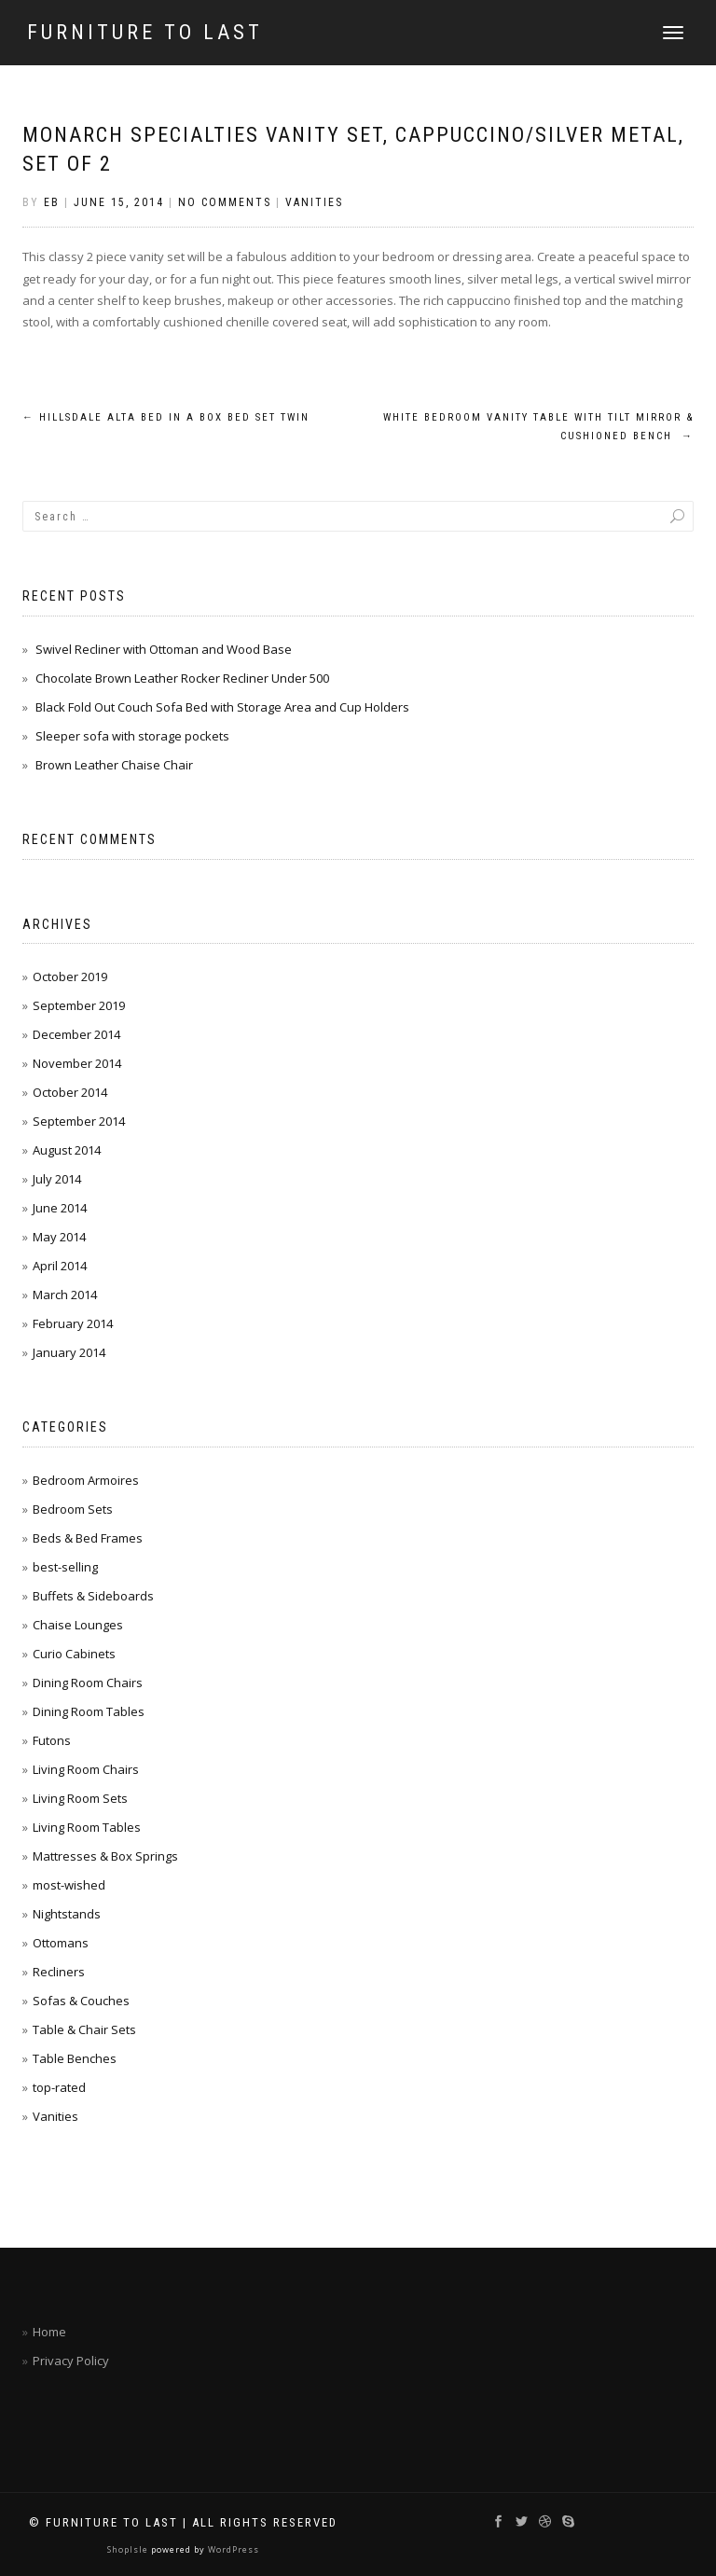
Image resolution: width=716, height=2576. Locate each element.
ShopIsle (129, 2549)
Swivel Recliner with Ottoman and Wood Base (163, 649)
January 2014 (69, 1352)
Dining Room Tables (89, 1711)
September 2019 (79, 1005)
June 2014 (60, 1207)
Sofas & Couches (81, 2000)
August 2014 (67, 1150)
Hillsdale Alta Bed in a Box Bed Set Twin (166, 417)
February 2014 (73, 1323)
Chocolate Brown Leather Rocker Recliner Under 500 (182, 678)
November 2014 (77, 1063)
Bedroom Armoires (86, 1480)
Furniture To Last (145, 32)
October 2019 (70, 976)
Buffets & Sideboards (93, 1595)
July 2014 (57, 1178)
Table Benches (75, 2058)
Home (49, 2331)
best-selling (65, 1566)
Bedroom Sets (73, 1509)
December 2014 (76, 1034)
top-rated (59, 2087)
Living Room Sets (80, 1798)
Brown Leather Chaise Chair (114, 764)
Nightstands (67, 1913)
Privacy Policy (71, 2360)
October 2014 (70, 1092)
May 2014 (59, 1236)
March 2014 (65, 1294)
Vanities (314, 202)
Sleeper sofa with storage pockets (132, 735)
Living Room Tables (87, 1827)
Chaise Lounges (78, 1624)
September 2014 (79, 1121)
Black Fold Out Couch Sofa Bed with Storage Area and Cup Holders (222, 707)
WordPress (232, 2549)
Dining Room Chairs (88, 1682)
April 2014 (60, 1265)
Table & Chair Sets (84, 2029)
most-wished (69, 1885)
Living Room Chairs (86, 1769)
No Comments (224, 202)
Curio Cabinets (74, 1653)
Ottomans (61, 1942)
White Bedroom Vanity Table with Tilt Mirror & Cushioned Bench (538, 426)
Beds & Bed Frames (88, 1538)
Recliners (59, 1971)
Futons (52, 1740)
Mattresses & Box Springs (105, 1856)
